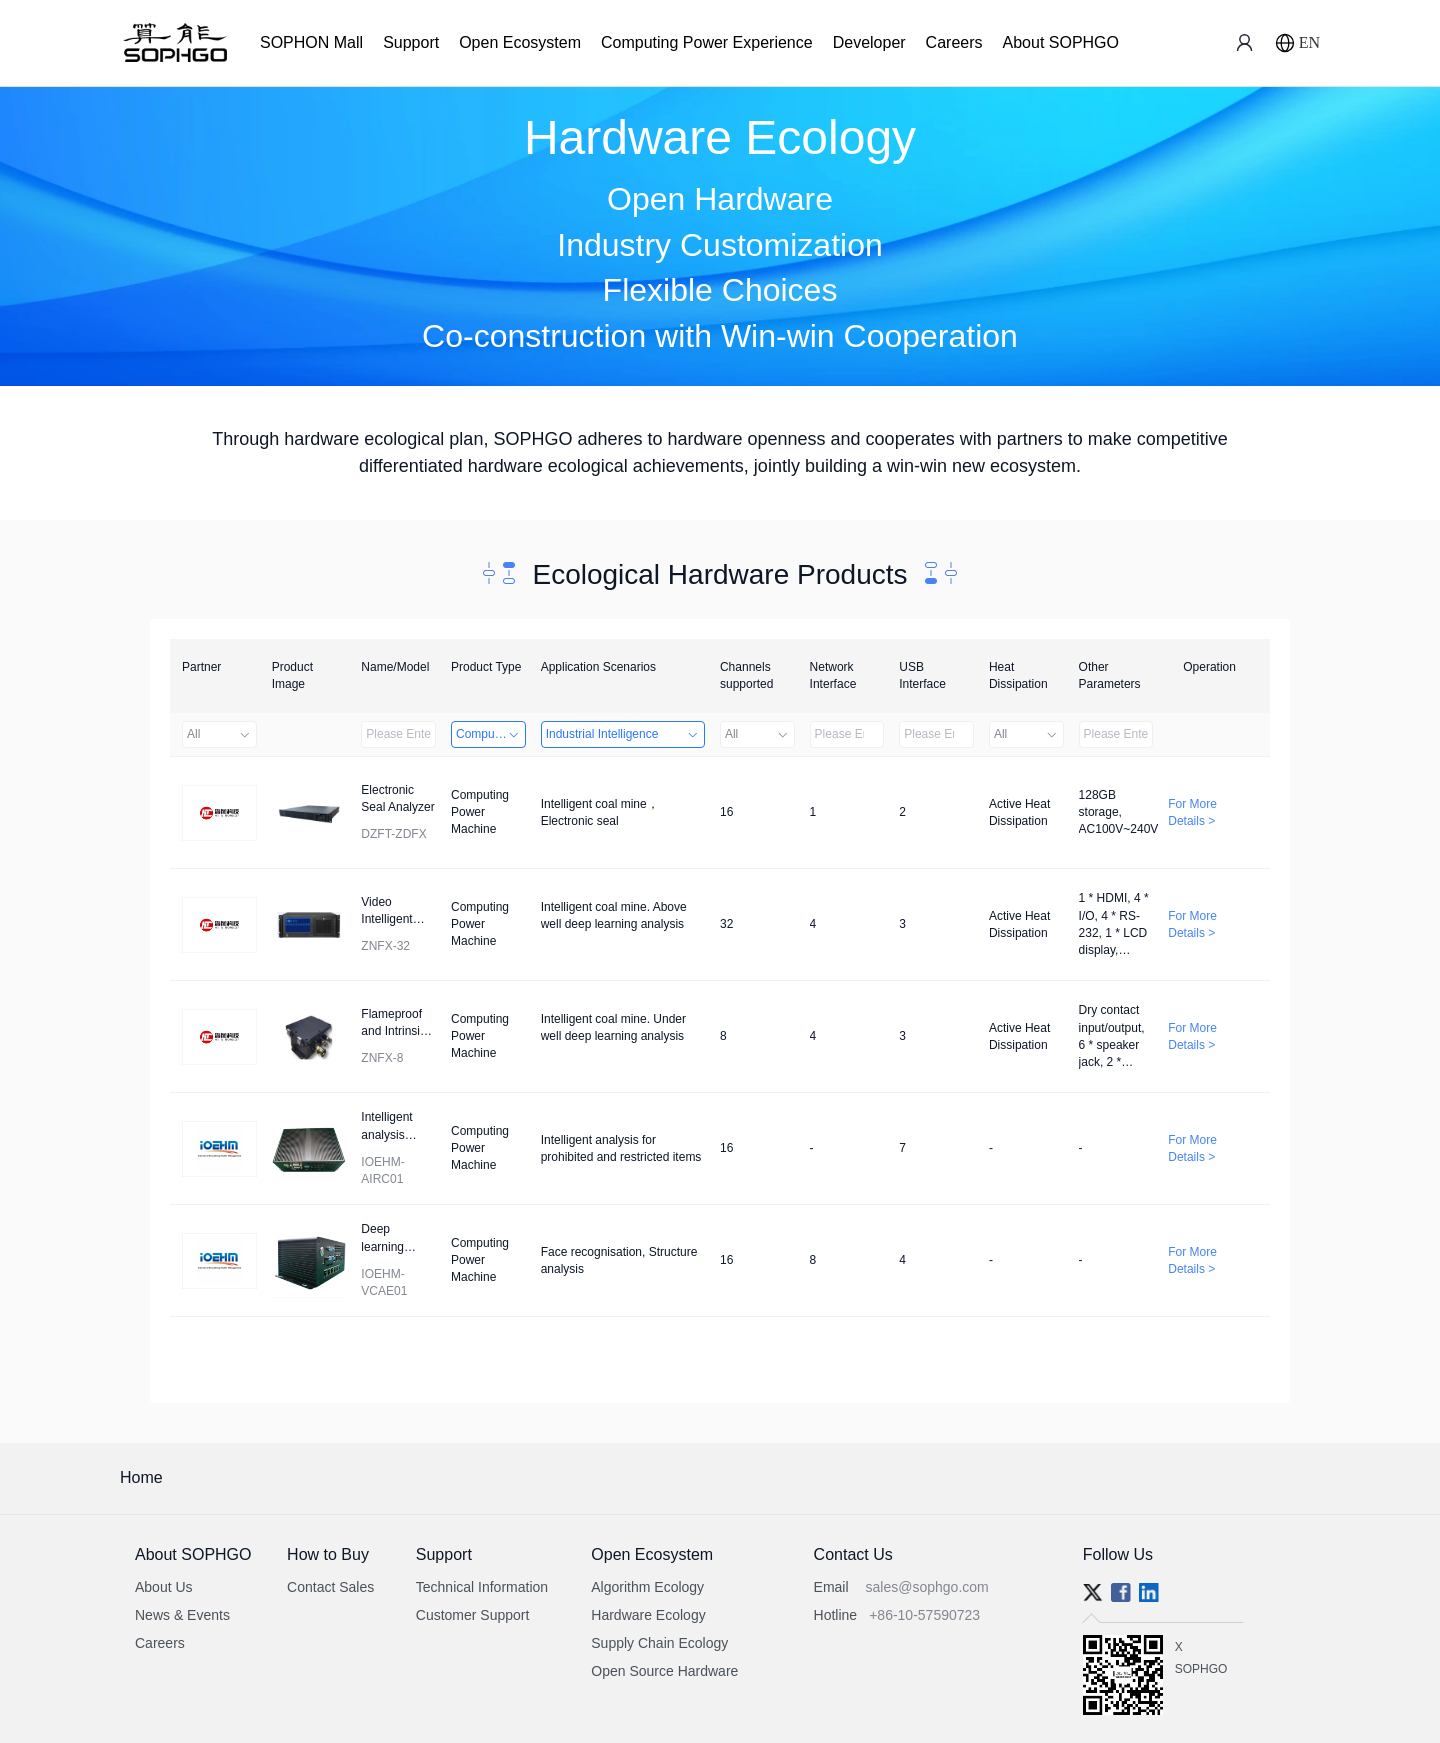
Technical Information (482, 1587)
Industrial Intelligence (623, 734)
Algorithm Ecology (647, 1587)
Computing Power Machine (491, 734)
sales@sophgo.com (927, 1587)
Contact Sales (330, 1587)
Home (141, 1477)
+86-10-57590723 (924, 1615)
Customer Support (473, 1615)
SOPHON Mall (311, 42)
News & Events (182, 1615)
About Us (164, 1587)
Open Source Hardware (664, 1671)
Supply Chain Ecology (659, 1643)
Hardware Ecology (648, 1615)
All (219, 734)
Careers (954, 42)
